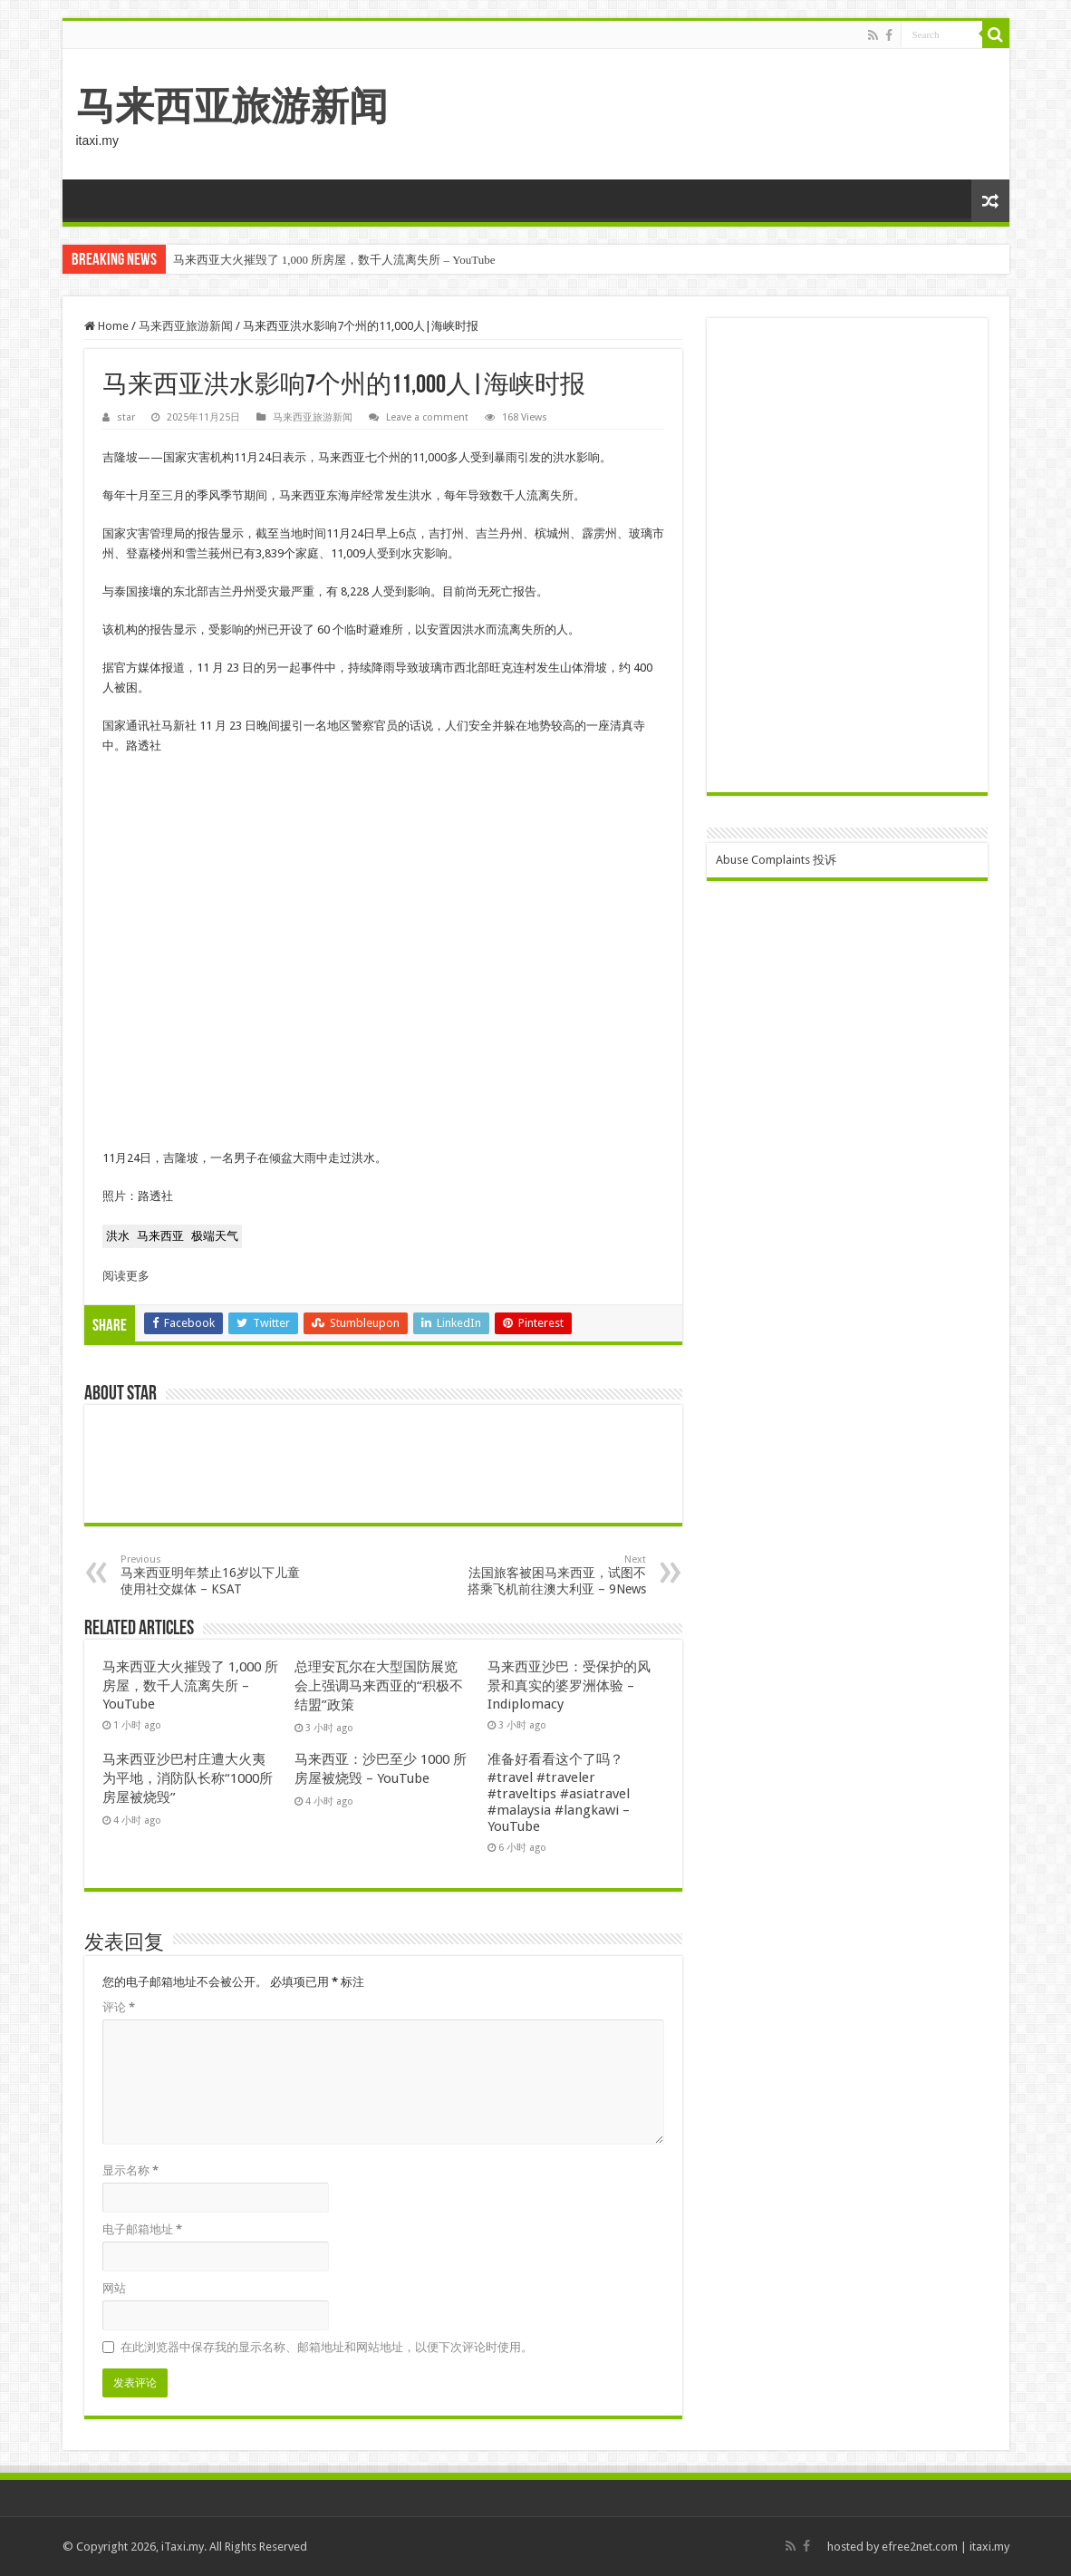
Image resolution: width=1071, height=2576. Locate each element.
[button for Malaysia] (160, 1236)
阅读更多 (126, 1276)
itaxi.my (989, 2546)
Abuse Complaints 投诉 (776, 860)
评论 (118, 2007)
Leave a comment (427, 417)
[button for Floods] (117, 1236)
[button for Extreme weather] (215, 1236)
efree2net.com (920, 2546)
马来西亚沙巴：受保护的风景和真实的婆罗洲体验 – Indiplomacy (569, 1685)
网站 (114, 2288)
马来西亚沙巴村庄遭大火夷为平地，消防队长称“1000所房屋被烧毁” (187, 1778)
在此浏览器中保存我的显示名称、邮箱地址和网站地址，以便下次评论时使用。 (327, 2347)
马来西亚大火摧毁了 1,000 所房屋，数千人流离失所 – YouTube (334, 259)
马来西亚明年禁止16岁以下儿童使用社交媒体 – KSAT (213, 1575)
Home (106, 326)
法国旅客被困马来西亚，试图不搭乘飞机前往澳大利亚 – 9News (553, 1575)
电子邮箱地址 (142, 2229)
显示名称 (130, 2170)
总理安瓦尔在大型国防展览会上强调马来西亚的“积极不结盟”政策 (378, 1686)
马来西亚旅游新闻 (232, 106)
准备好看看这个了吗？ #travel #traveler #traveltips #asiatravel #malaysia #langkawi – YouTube (558, 1793)
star (126, 417)
